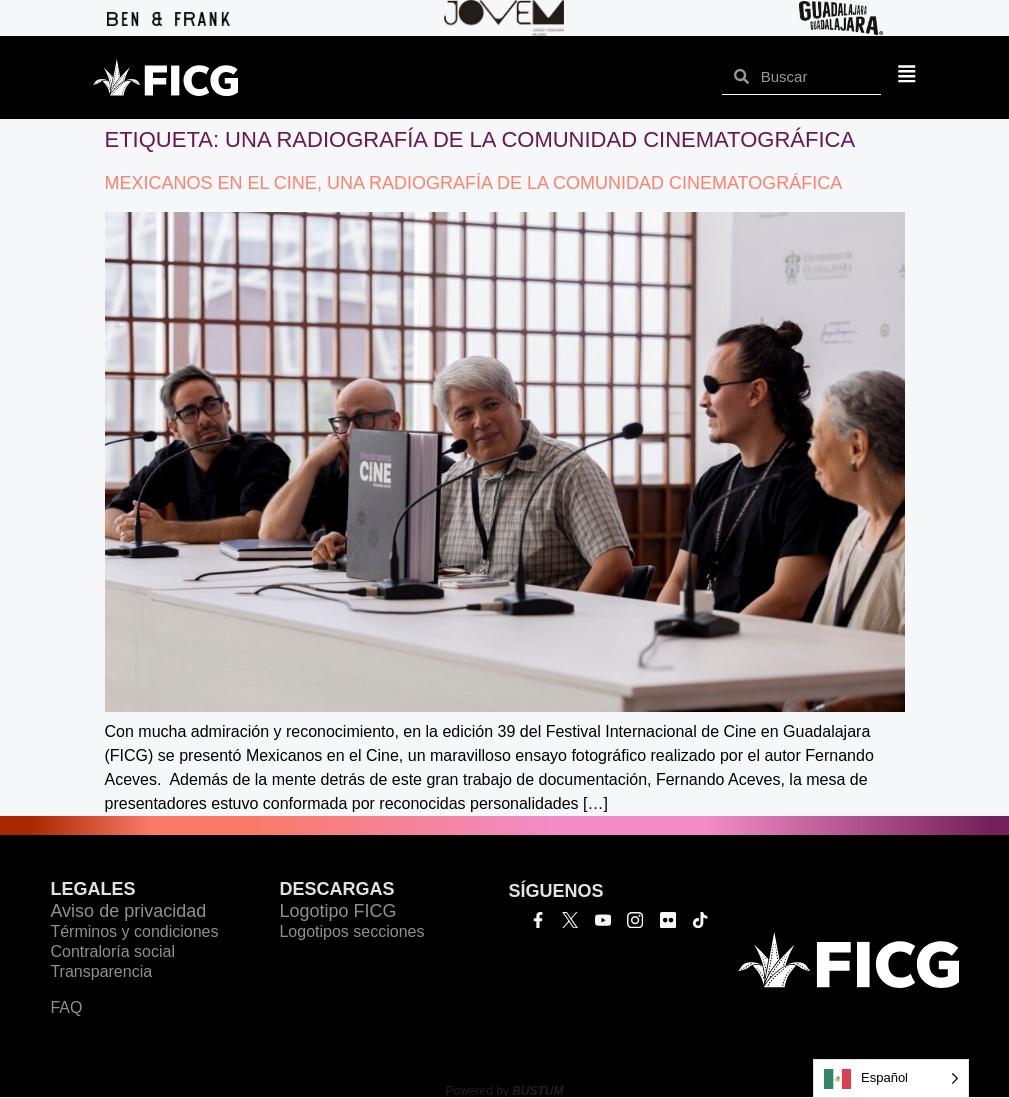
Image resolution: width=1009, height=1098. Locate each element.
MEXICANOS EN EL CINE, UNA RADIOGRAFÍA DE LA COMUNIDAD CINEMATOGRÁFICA (474, 183)
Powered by (504, 1091)
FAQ (66, 1007)
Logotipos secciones (351, 931)
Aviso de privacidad (128, 911)
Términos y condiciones (134, 931)
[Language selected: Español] (891, 1078)
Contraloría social (112, 951)
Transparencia (101, 971)
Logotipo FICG (337, 911)
